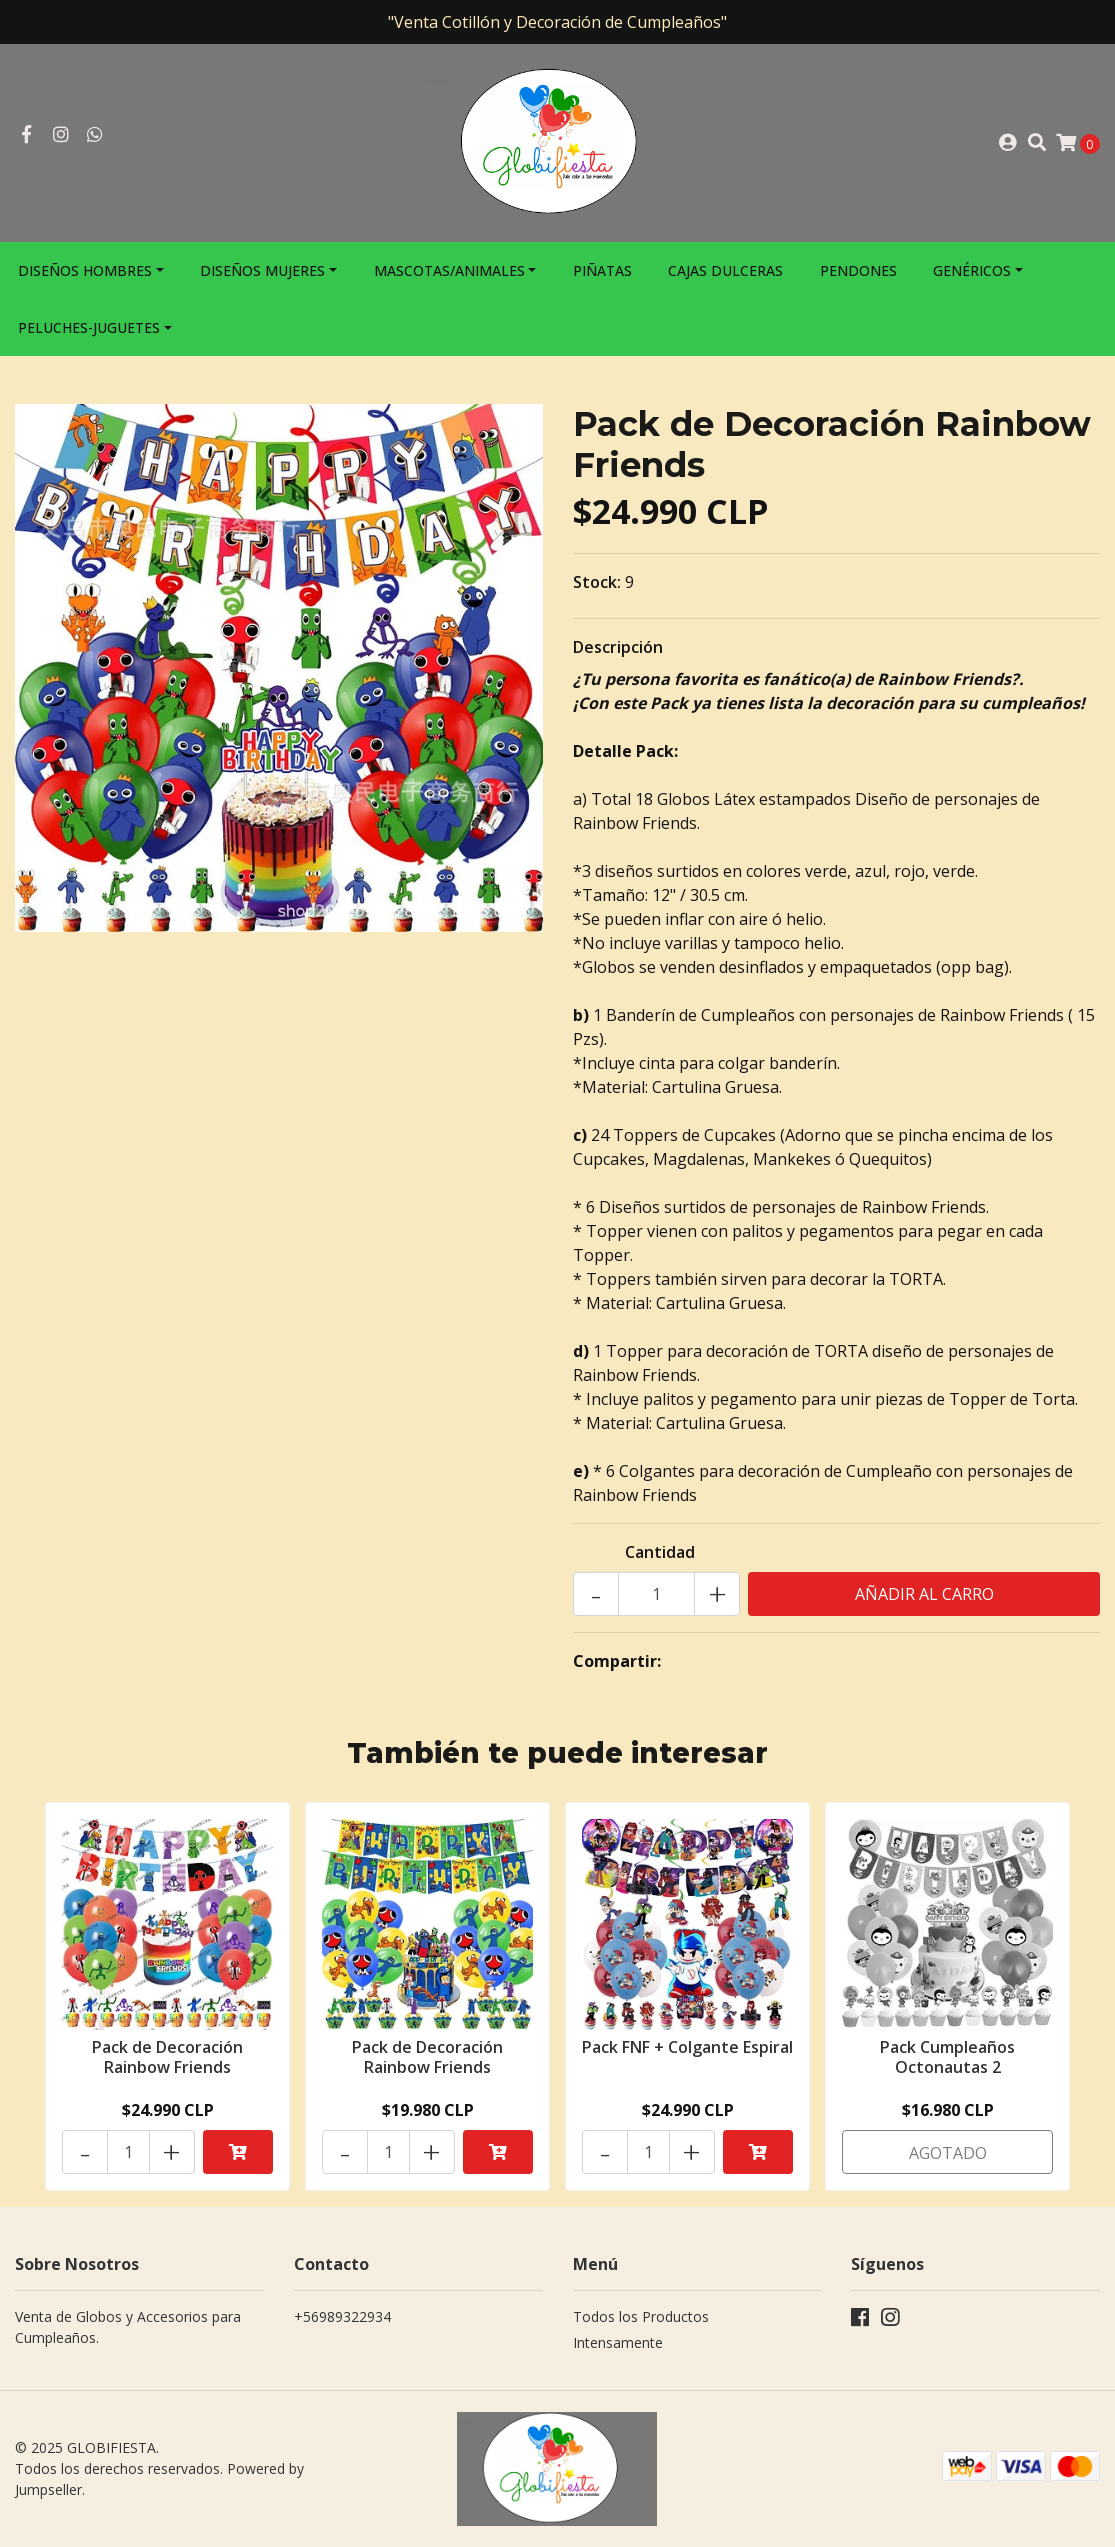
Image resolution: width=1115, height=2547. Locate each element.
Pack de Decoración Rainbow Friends (167, 2056)
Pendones (858, 270)
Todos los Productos (641, 2316)
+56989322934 (342, 2316)
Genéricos (972, 270)
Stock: (597, 582)
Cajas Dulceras (725, 270)
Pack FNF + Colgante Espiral (687, 2047)
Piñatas (602, 270)
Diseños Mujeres (262, 270)
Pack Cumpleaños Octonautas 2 (947, 2056)
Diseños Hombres (85, 270)
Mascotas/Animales (449, 270)
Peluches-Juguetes (89, 327)
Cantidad (660, 1552)
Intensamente (618, 2342)
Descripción (618, 647)
